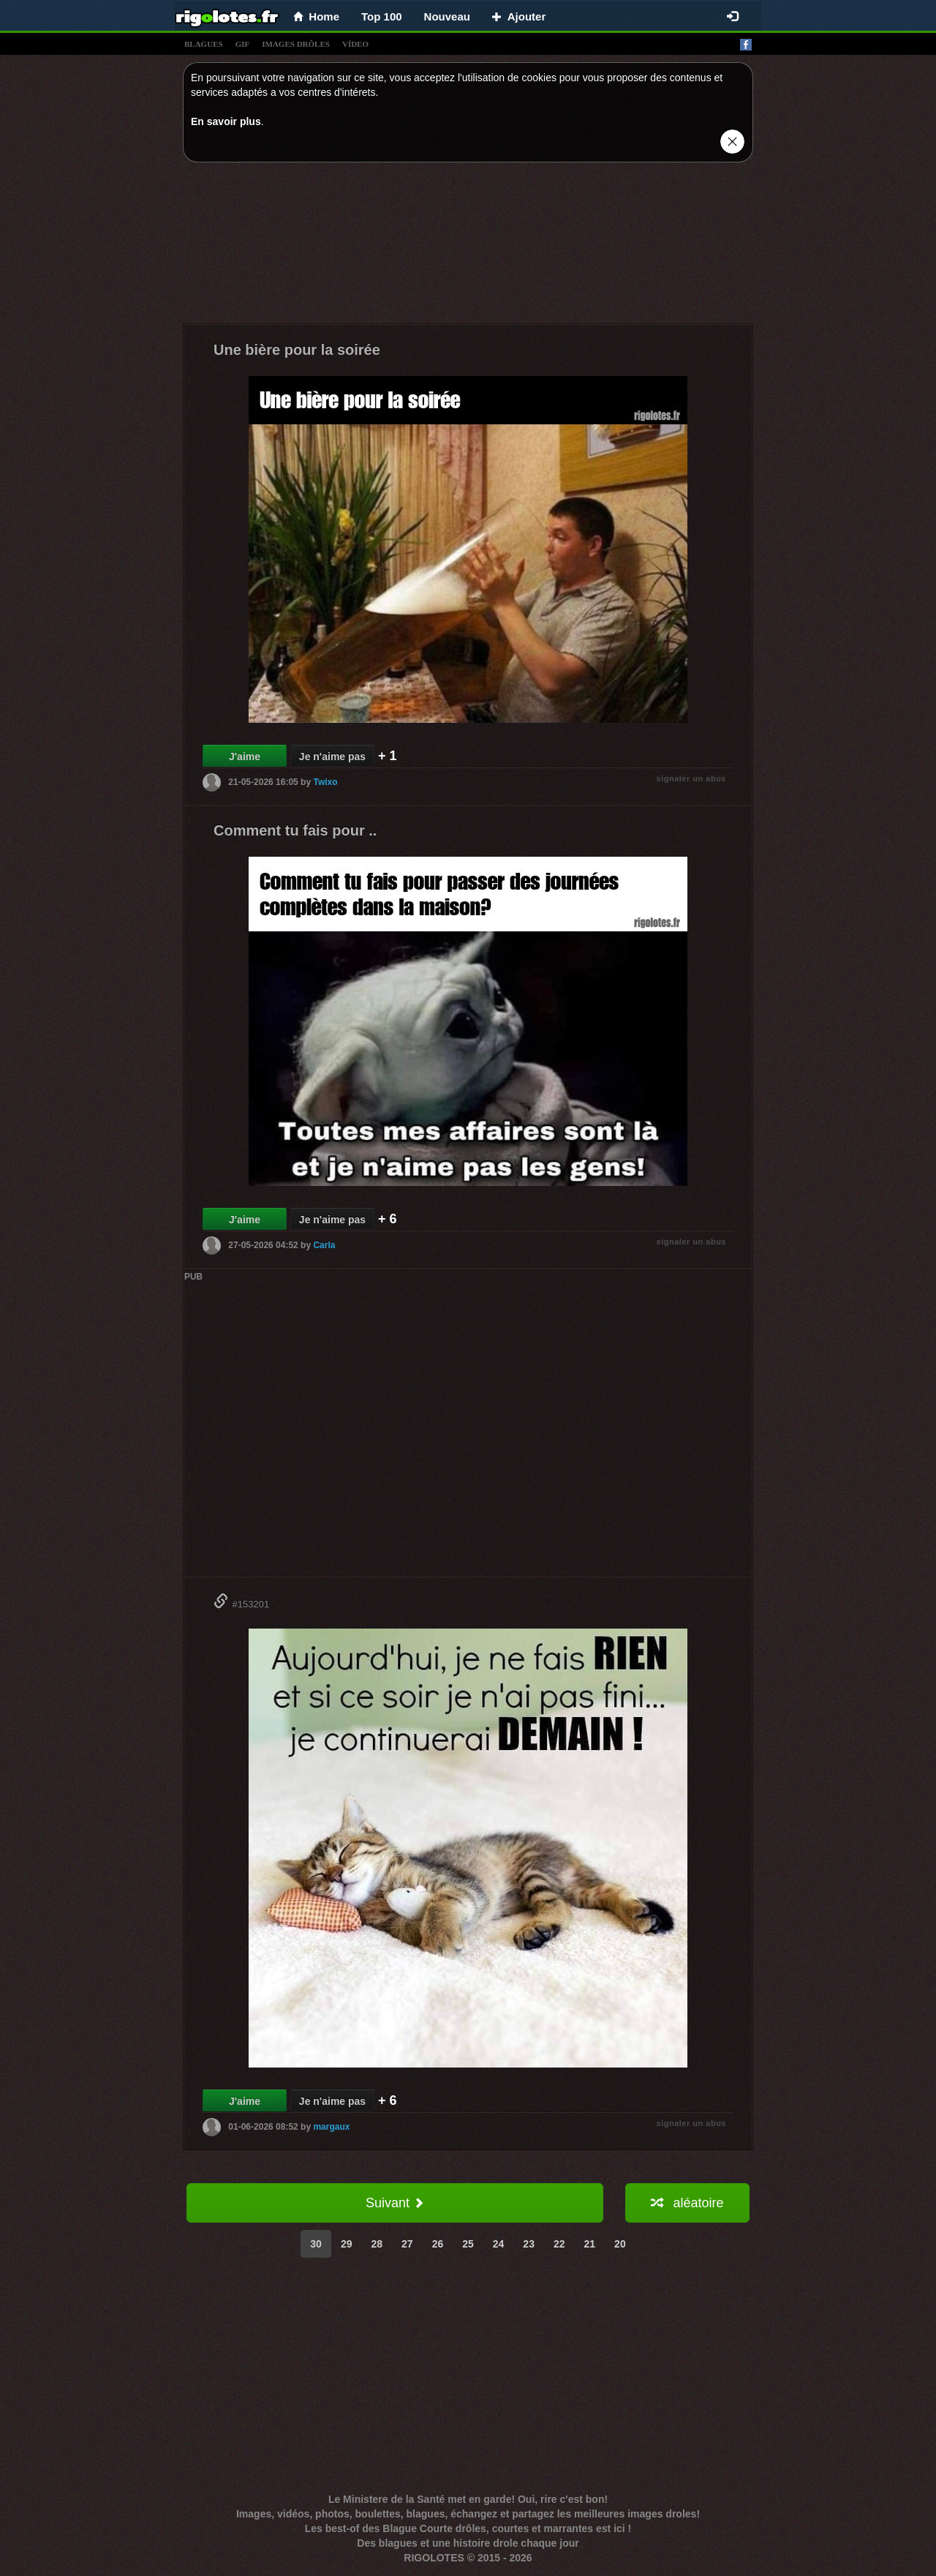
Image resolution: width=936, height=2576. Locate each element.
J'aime (244, 756)
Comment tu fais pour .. (295, 830)
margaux (331, 2127)
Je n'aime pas (332, 756)
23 (529, 2244)
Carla (324, 1245)
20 (620, 2244)
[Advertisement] (468, 246)
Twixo (325, 782)
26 (438, 2244)
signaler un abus (691, 778)
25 (468, 2244)
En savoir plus (226, 121)
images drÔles (296, 44)
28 (376, 2244)
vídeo (355, 44)
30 (316, 2244)
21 (590, 2244)
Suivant (395, 2203)
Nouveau (447, 16)
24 (499, 2244)
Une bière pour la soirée (297, 350)
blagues (203, 44)
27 (407, 2244)
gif (242, 44)
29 (346, 2244)
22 (559, 2244)
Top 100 (381, 16)
